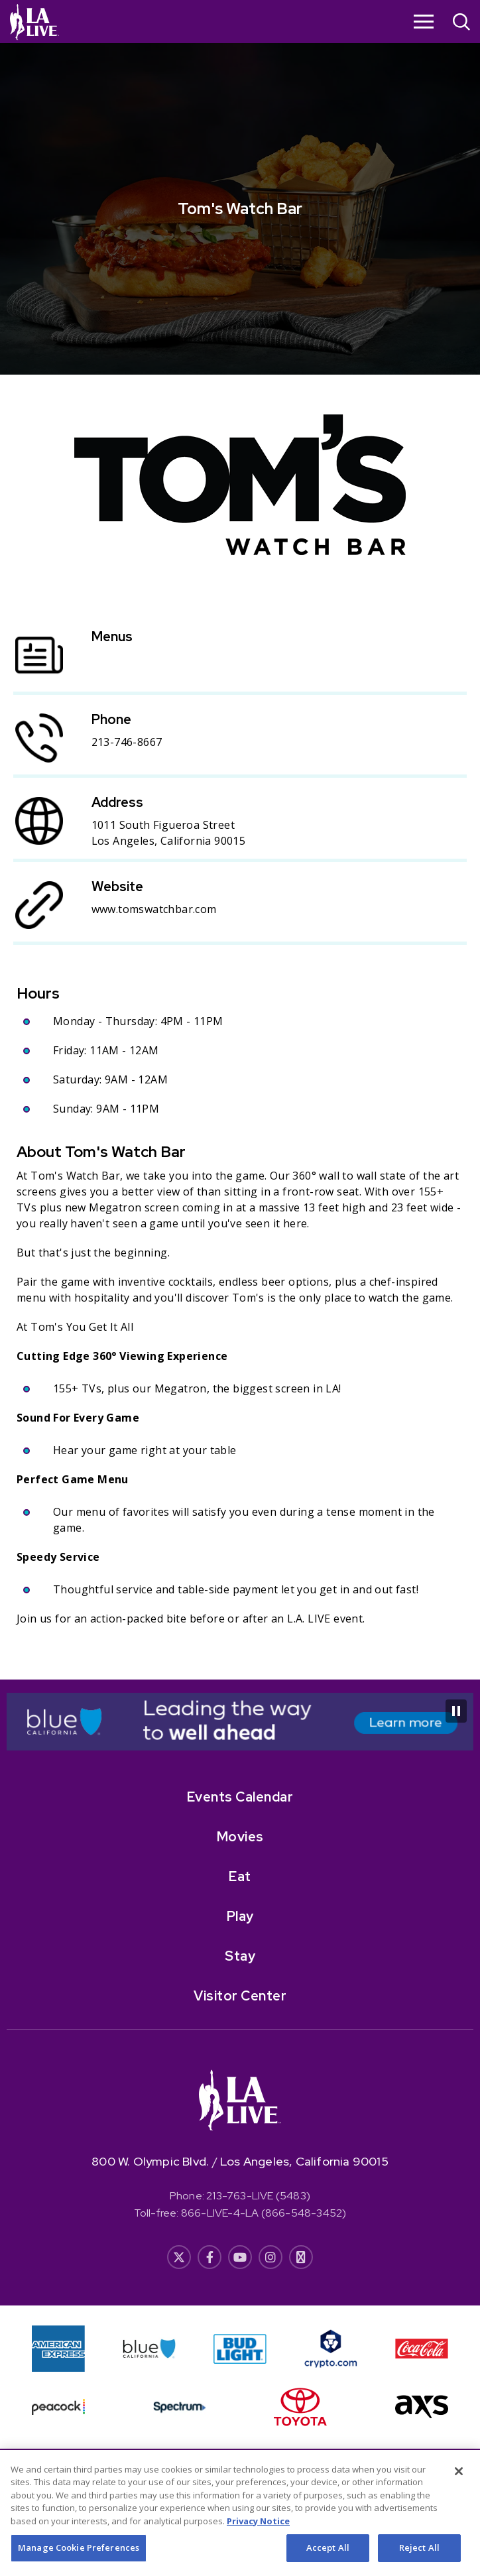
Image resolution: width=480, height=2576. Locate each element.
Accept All (327, 2560)
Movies (240, 1836)
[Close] (458, 2483)
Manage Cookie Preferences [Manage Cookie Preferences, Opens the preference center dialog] (78, 2560)
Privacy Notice (258, 2534)
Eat (240, 1876)
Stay (240, 1956)
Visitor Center (240, 1995)
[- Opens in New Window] (240, 1721)
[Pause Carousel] (456, 1711)
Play (240, 1916)
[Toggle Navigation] (424, 21)
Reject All (419, 2560)
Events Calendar (240, 1797)
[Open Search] (461, 23)
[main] (240, 840)
